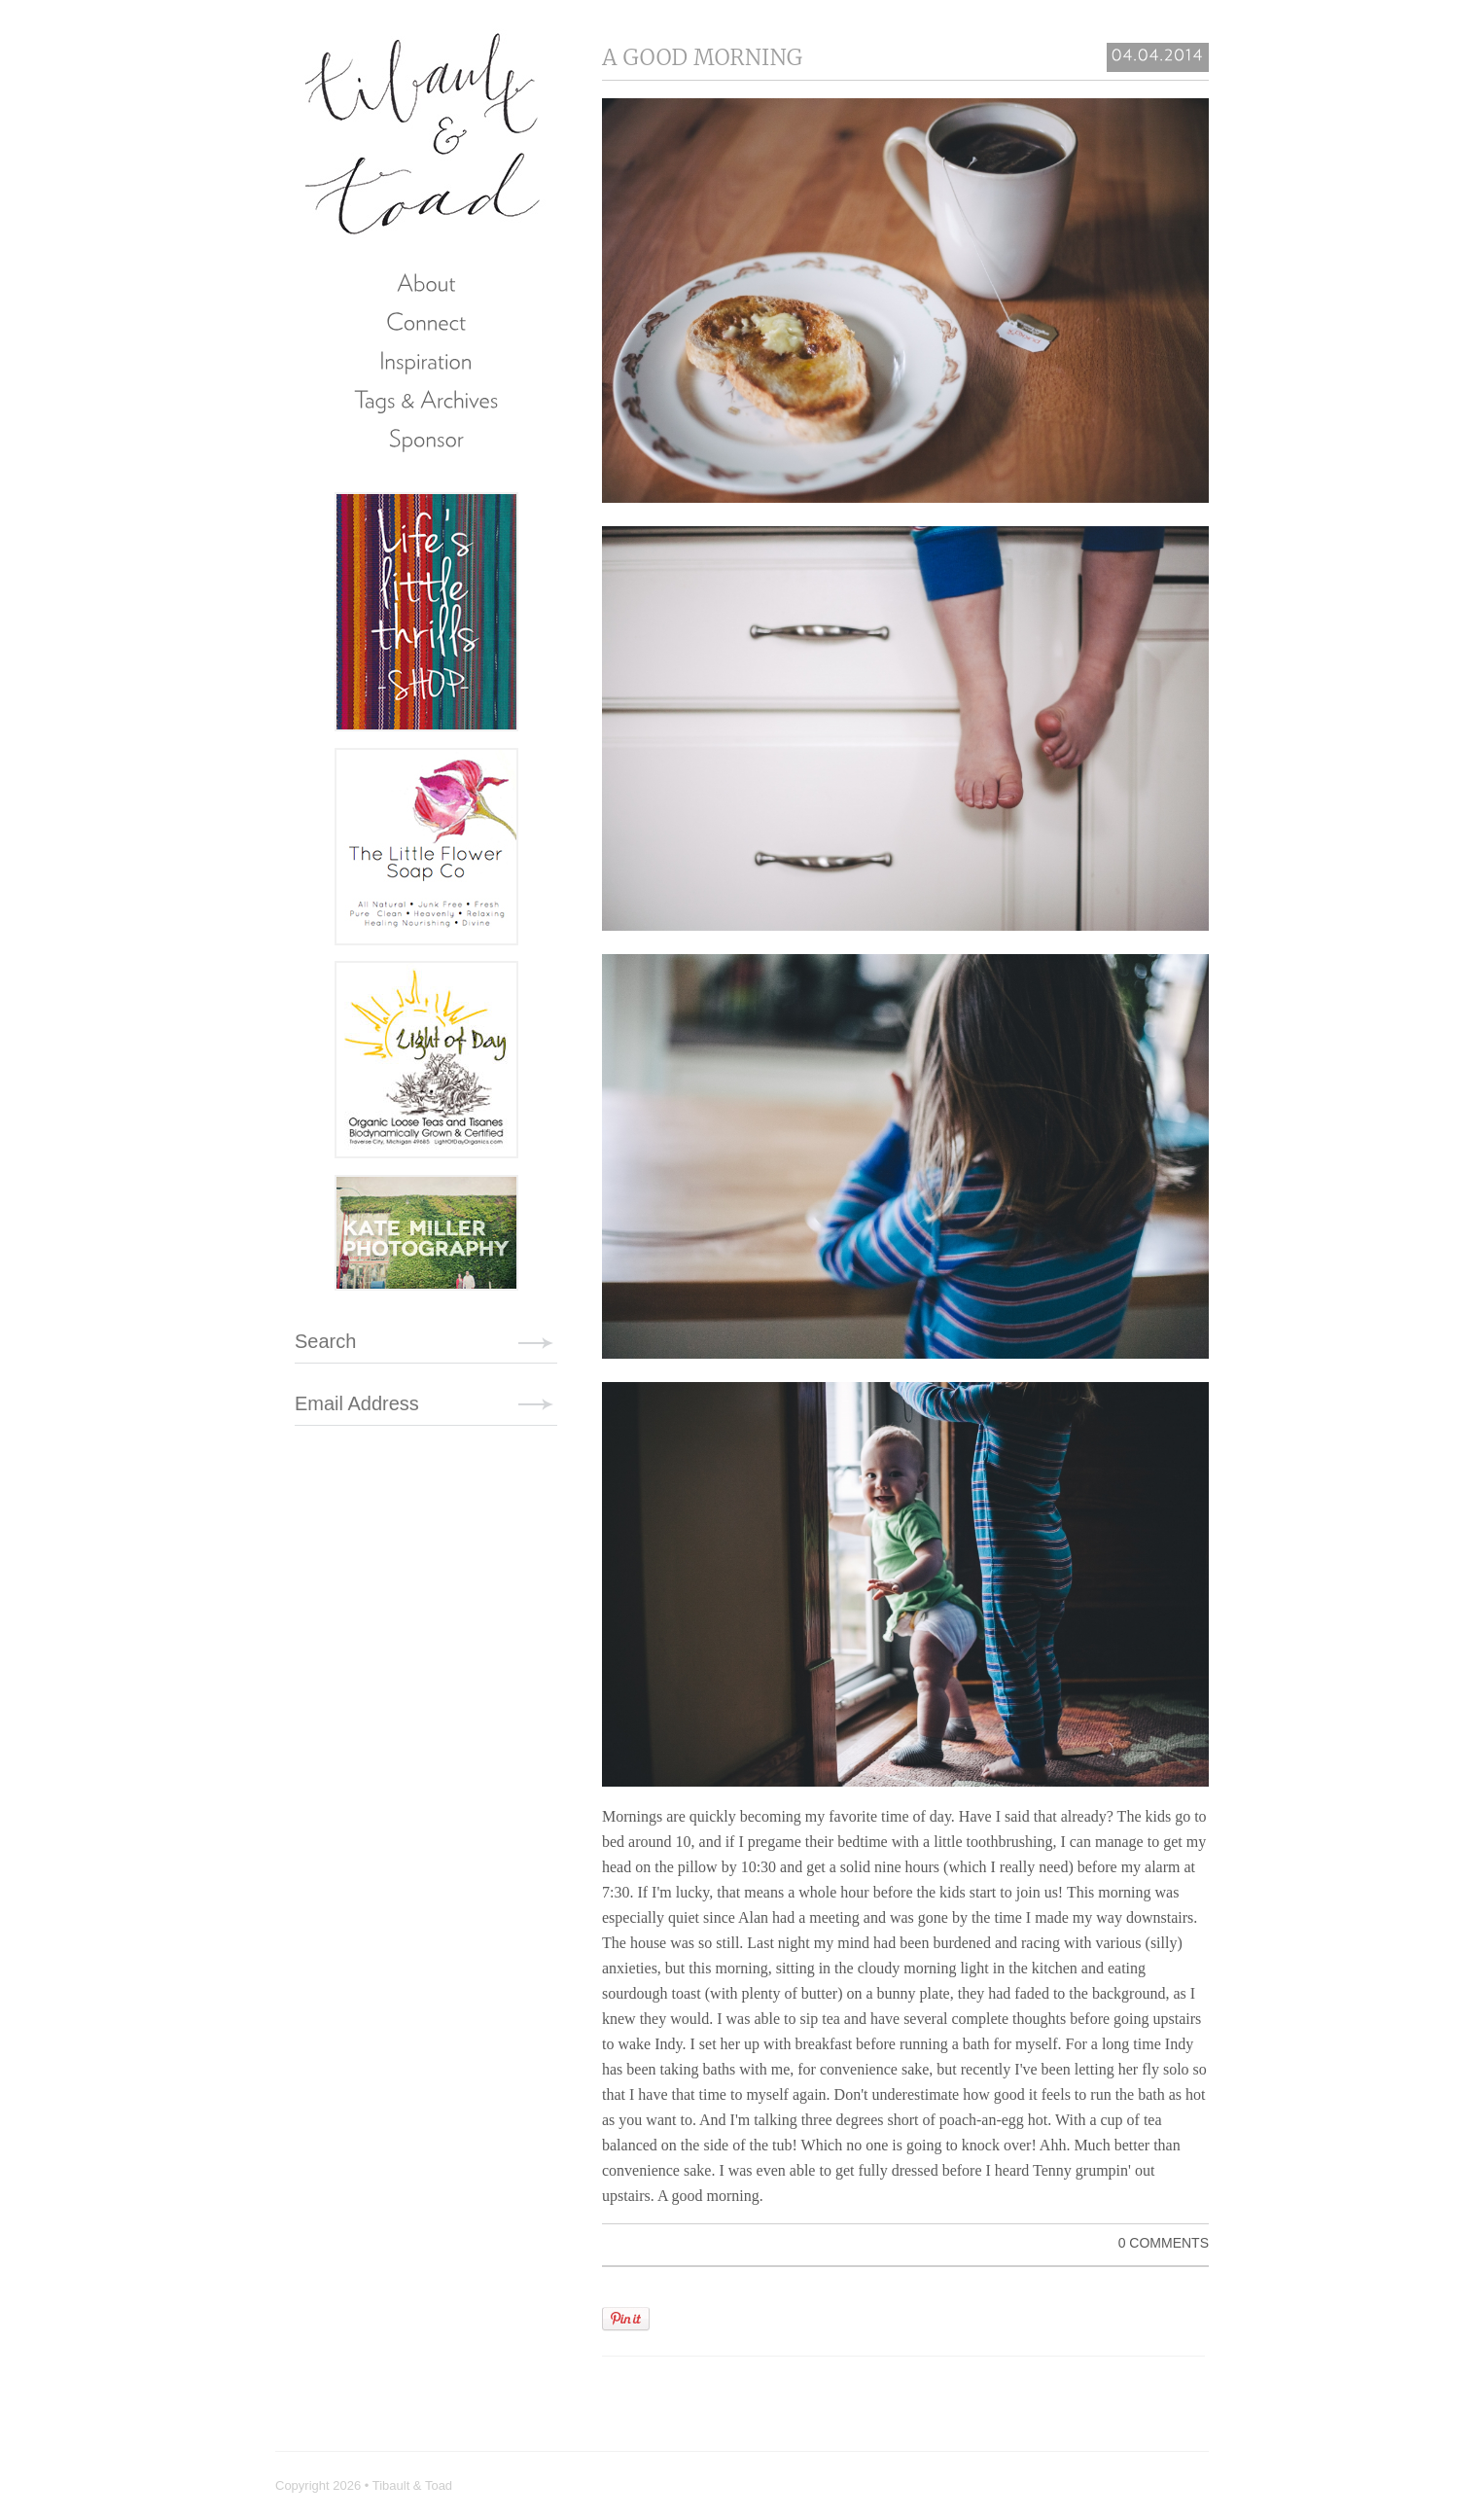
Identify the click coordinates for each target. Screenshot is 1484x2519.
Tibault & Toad (423, 131)
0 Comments (1163, 2243)
